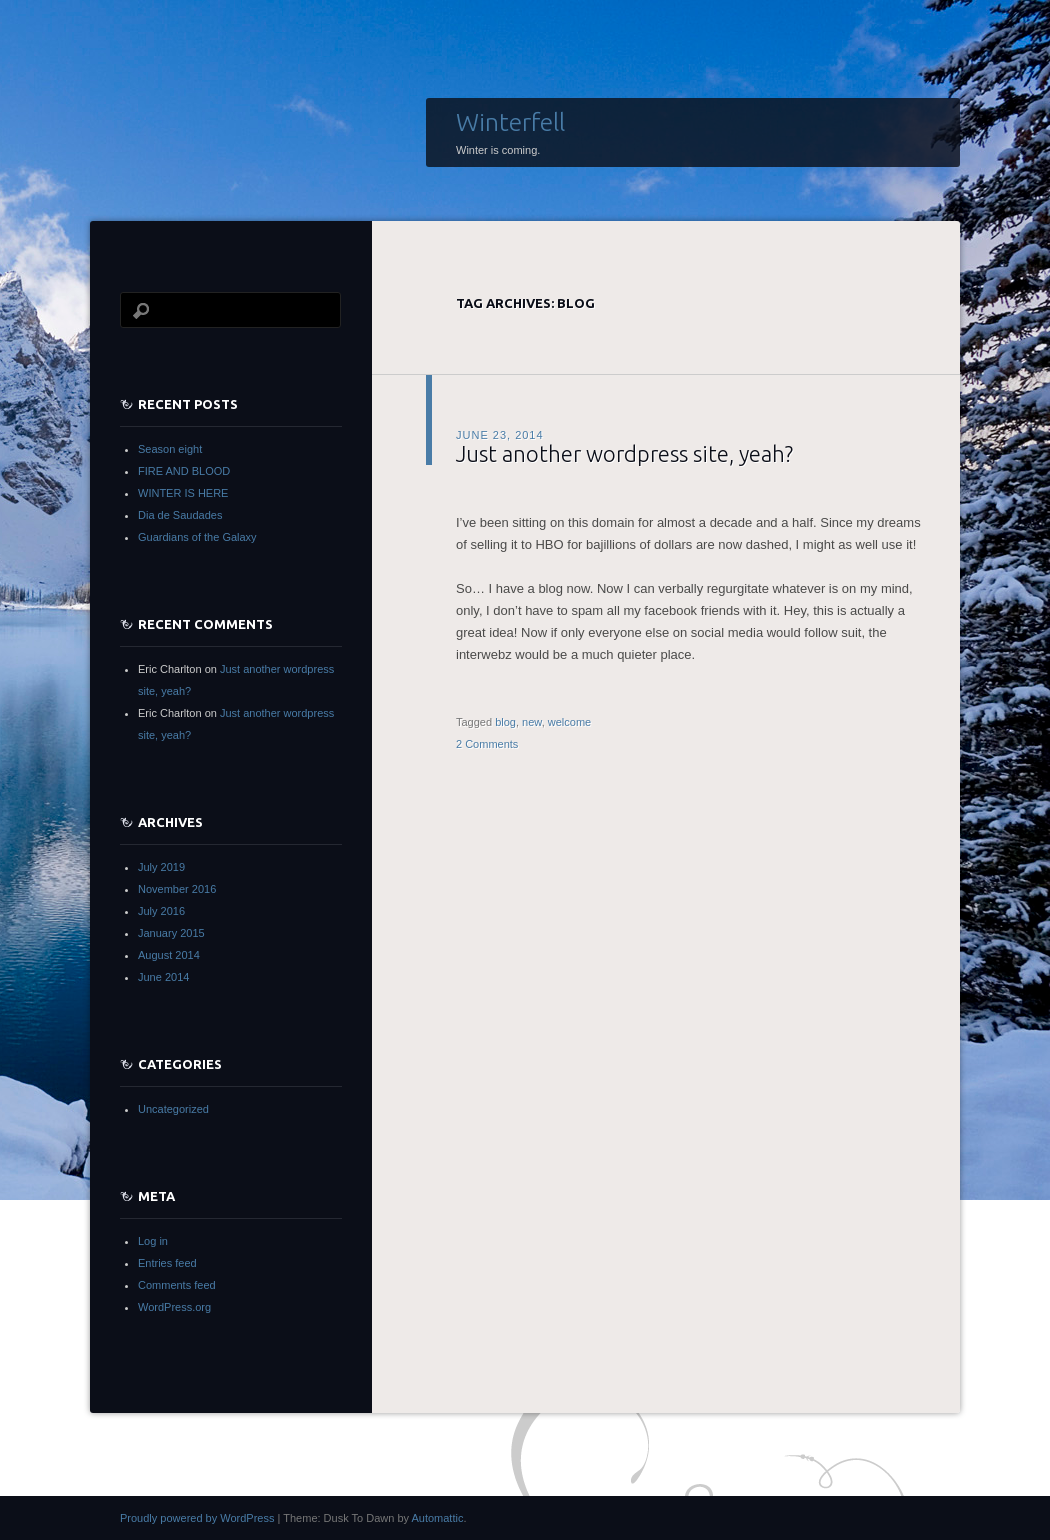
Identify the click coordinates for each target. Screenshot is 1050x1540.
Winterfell (510, 122)
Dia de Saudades (180, 515)
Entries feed (167, 1263)
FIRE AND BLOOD (184, 471)
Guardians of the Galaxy (197, 537)
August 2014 (169, 955)
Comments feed (177, 1285)
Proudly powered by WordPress (197, 1518)
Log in (153, 1241)
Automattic (437, 1518)
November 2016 (177, 889)
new (532, 722)
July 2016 (161, 911)
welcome (569, 722)
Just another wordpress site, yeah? (624, 453)
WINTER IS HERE (183, 493)
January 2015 (171, 933)
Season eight (170, 449)
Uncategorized (173, 1109)
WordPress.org (174, 1307)
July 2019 (161, 867)
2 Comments (487, 744)
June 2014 (163, 977)
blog (505, 722)
